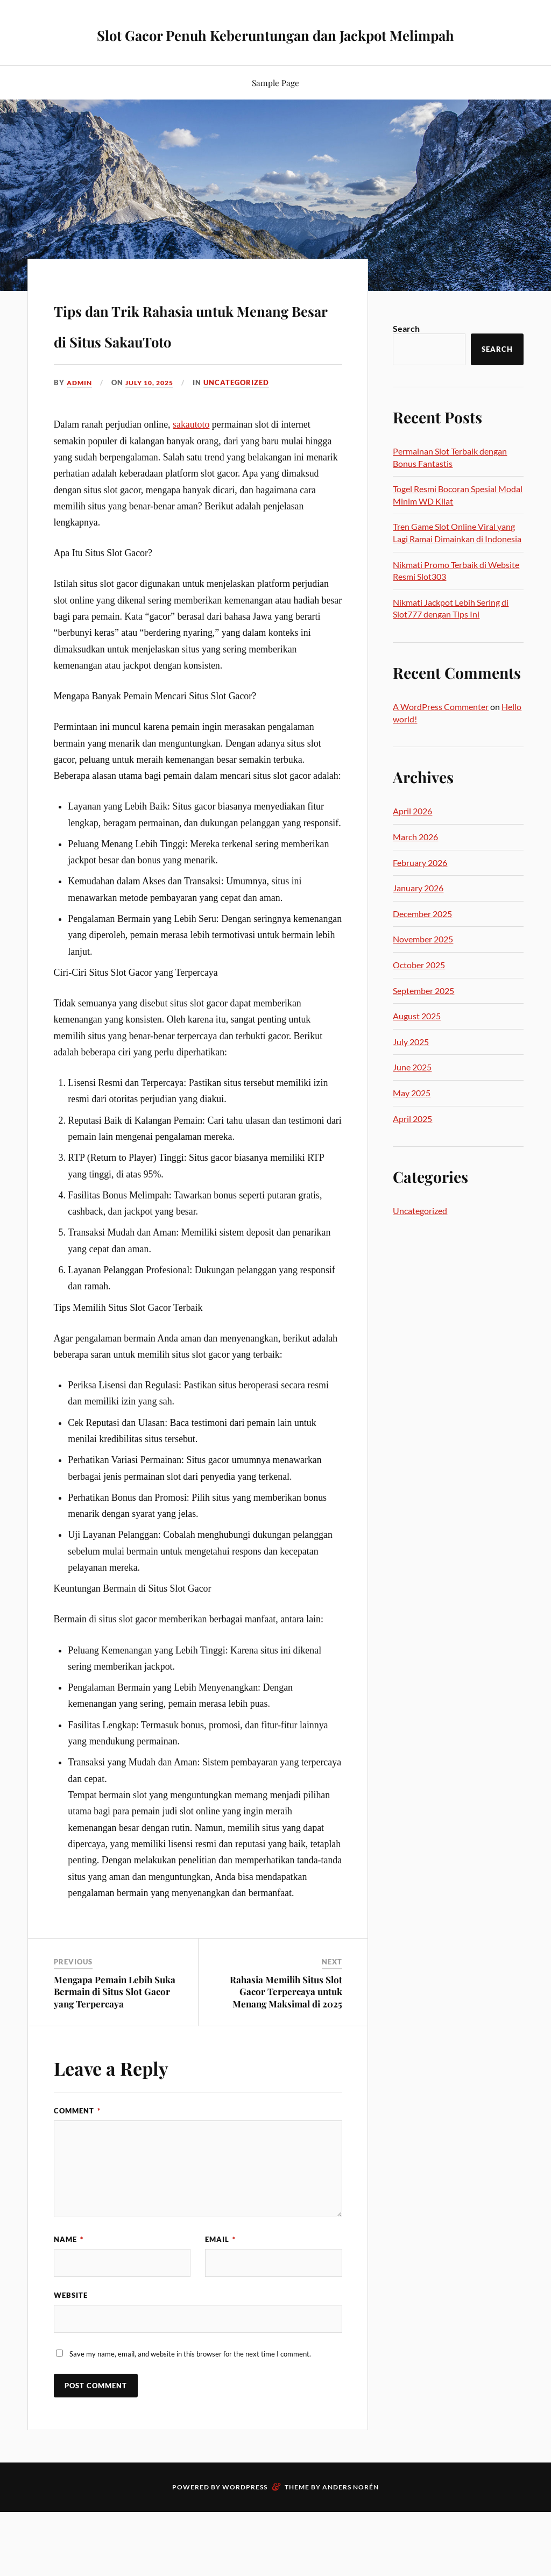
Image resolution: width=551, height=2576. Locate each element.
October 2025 (419, 992)
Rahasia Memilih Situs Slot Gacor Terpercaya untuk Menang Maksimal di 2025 (286, 2050)
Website (71, 2357)
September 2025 (423, 1018)
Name (68, 2297)
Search (406, 356)
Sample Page (275, 110)
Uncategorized (244, 440)
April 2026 (412, 838)
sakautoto (191, 483)
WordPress (244, 2554)
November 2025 (423, 966)
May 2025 (411, 1120)
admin (80, 440)
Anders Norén (350, 2554)
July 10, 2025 (154, 440)
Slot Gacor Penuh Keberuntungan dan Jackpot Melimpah (276, 46)
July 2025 (411, 1069)
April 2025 (412, 1146)
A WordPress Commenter (441, 734)
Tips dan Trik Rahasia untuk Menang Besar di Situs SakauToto (180, 365)
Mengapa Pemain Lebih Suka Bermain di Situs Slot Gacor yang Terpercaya (114, 2050)
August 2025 (417, 1043)
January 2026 (418, 915)
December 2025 (422, 941)
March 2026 (415, 864)
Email (220, 2297)
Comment (77, 2169)
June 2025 (412, 1094)
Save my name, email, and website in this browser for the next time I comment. (190, 2421)
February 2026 (420, 890)
